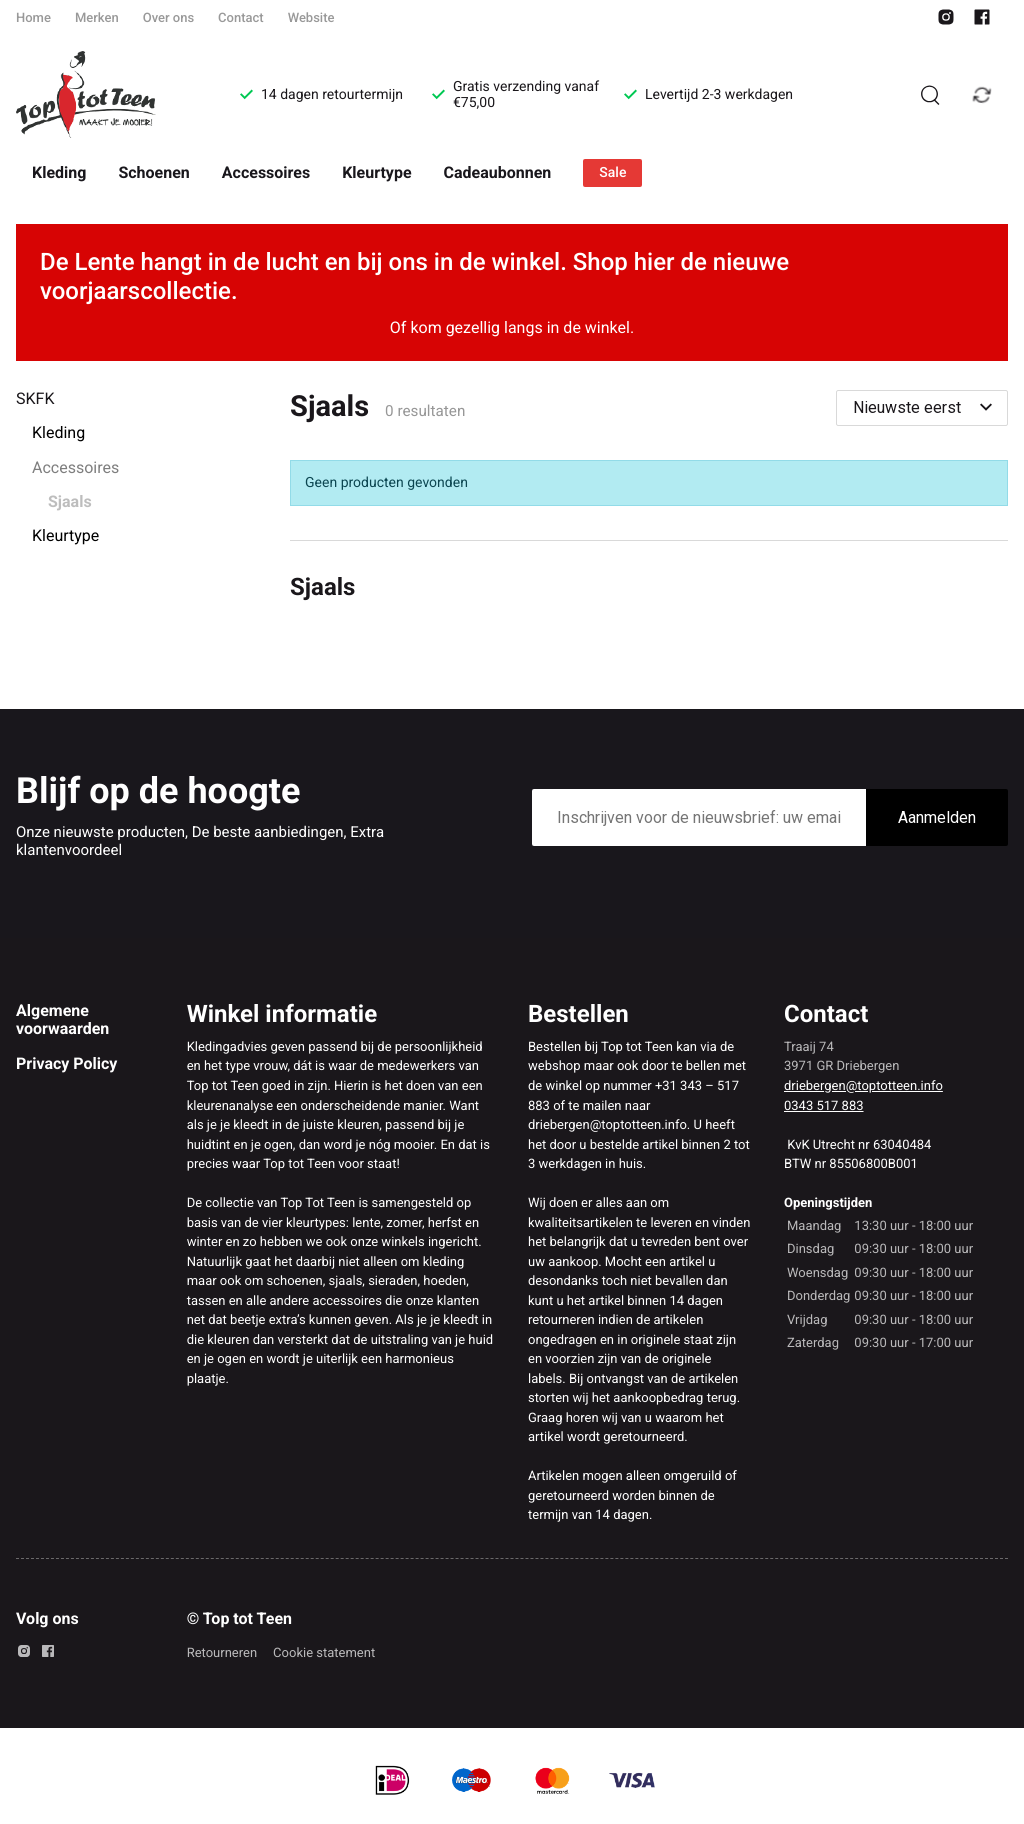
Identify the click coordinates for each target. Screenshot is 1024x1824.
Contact (241, 18)
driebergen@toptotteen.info (863, 1086)
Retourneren (222, 1653)
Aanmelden (937, 817)
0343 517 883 (824, 1106)
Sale (612, 173)
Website (311, 18)
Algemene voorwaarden (62, 1019)
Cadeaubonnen (498, 172)
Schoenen (153, 172)
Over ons (168, 18)
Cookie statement (324, 1653)
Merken (97, 18)
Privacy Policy (66, 1063)
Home (33, 18)
